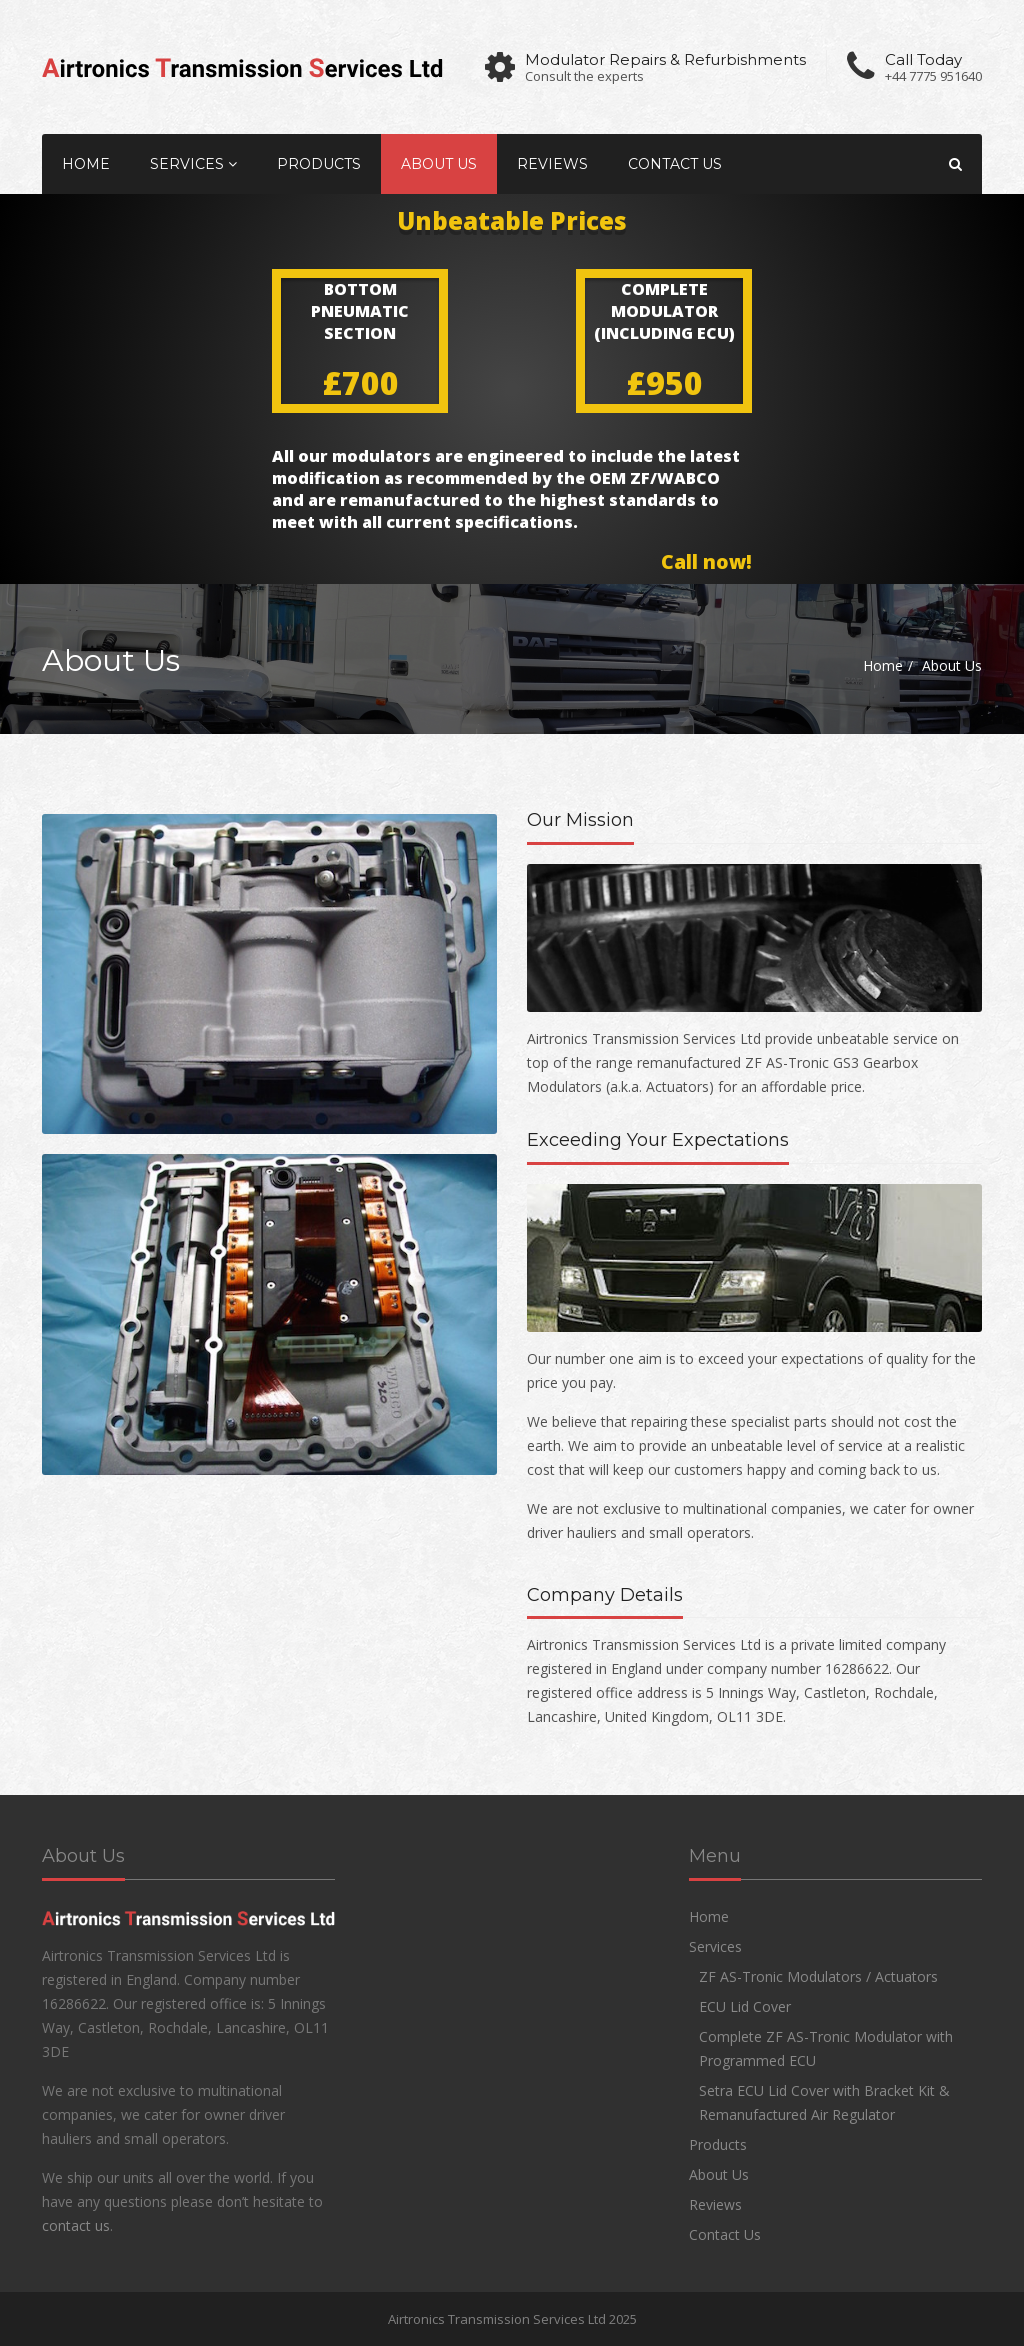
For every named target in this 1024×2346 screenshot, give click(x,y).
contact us (76, 2225)
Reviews (552, 164)
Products (319, 164)
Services (193, 164)
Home (86, 164)
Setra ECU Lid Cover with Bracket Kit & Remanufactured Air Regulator (824, 2102)
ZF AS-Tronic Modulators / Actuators (818, 1976)
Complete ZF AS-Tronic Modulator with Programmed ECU (826, 2048)
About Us (439, 164)
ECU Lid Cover (745, 2006)
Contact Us (675, 164)
